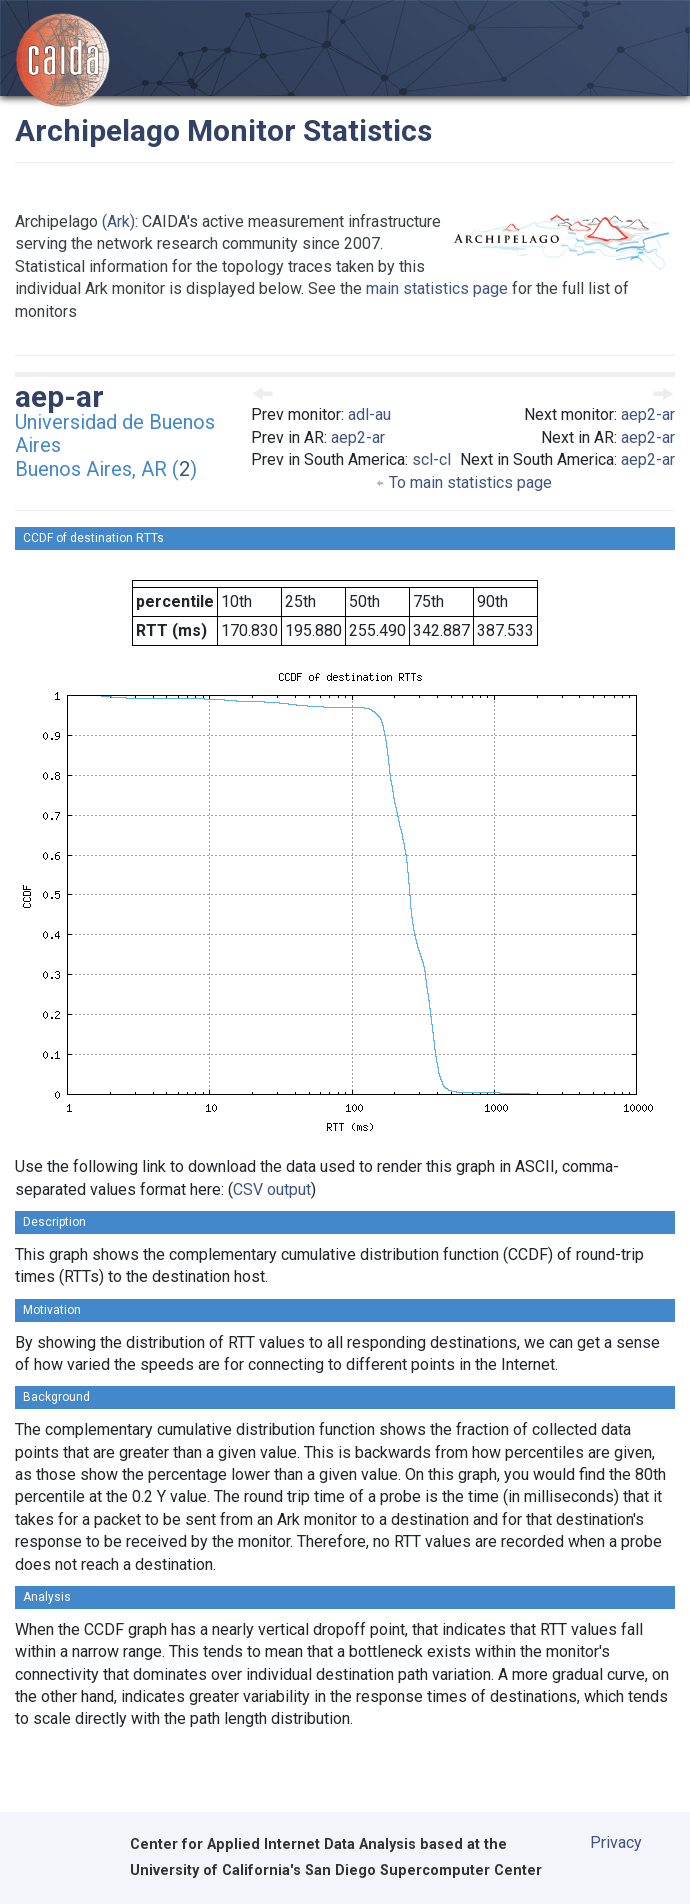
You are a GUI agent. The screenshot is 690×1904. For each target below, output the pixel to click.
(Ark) (118, 221)
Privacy (616, 1842)
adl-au (369, 414)
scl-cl (431, 459)
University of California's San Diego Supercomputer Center (336, 1870)
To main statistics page (463, 482)
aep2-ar (358, 437)
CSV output (272, 1189)
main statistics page (437, 288)
